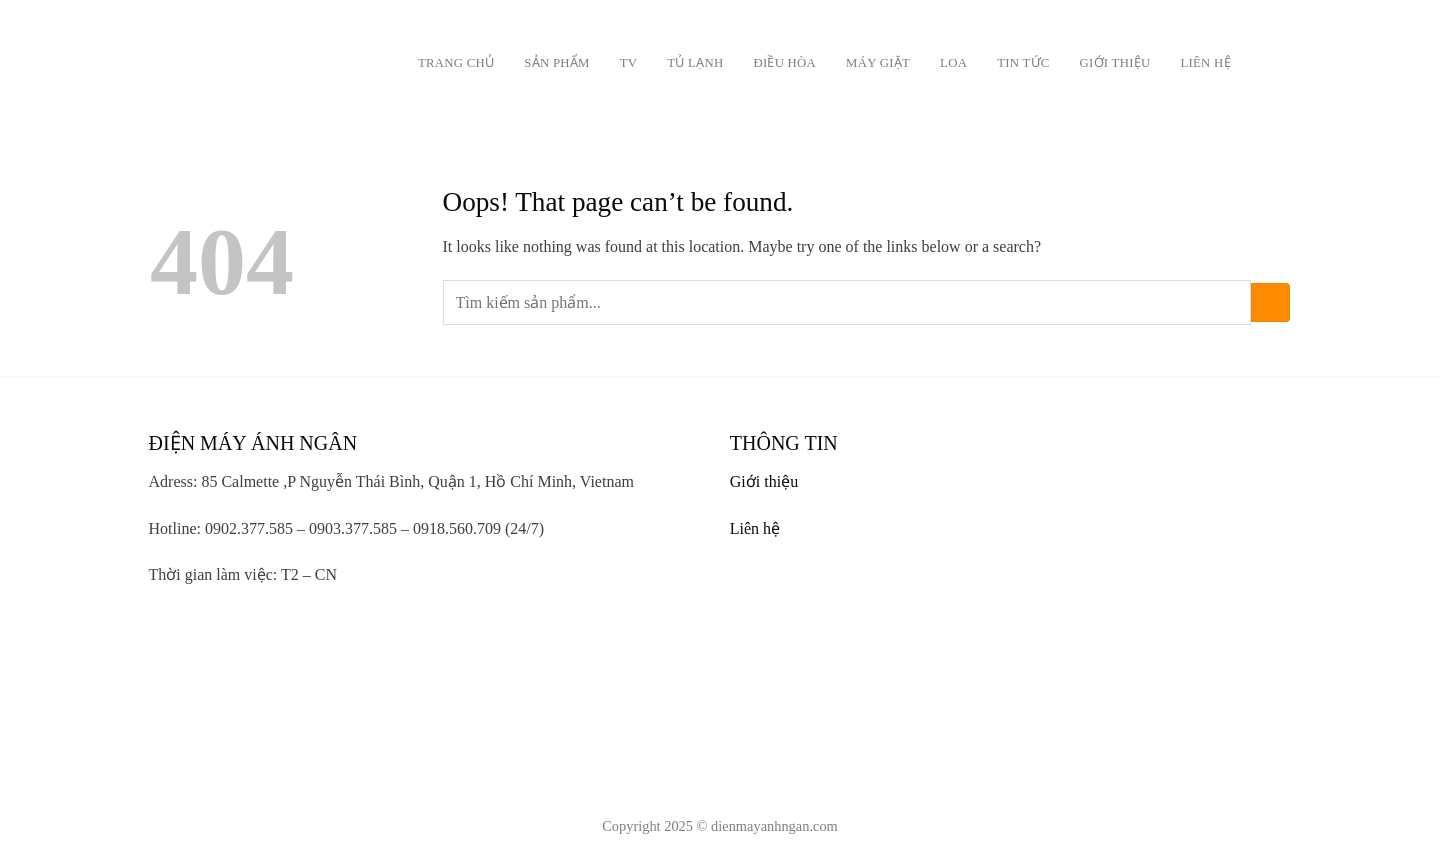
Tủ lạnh (695, 63)
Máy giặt (878, 63)
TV (629, 63)
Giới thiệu (1115, 63)
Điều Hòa (784, 63)
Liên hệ (1205, 63)
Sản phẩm (556, 63)
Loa (953, 63)
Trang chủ (456, 63)
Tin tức (1023, 63)
